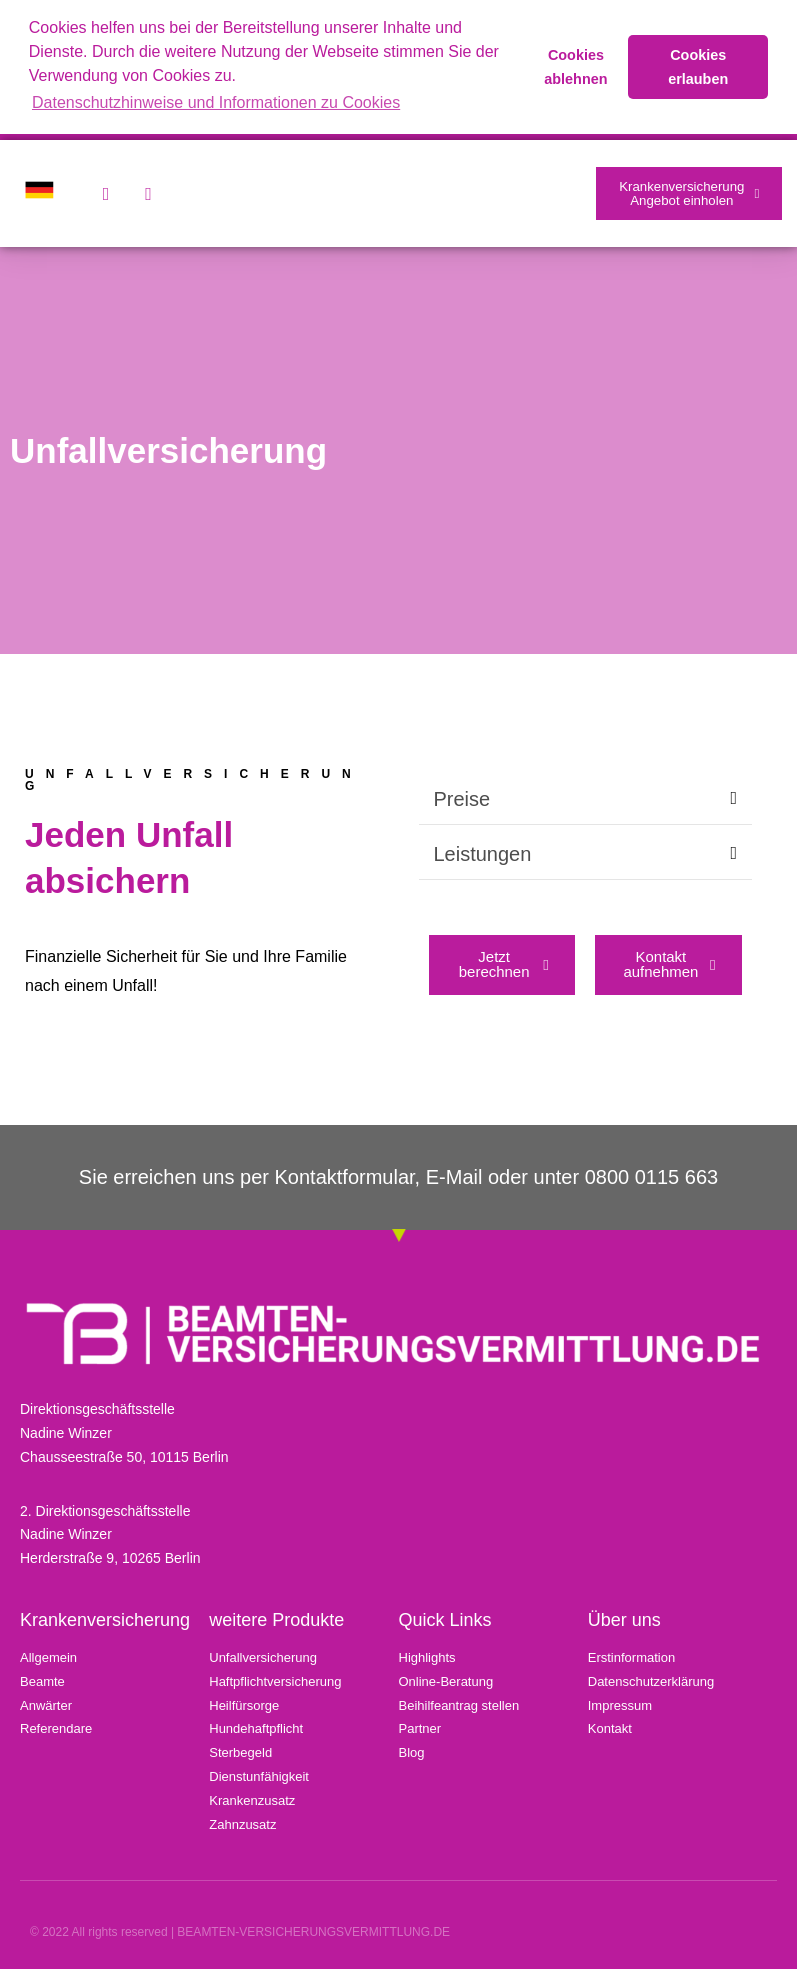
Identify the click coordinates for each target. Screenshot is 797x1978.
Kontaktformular (345, 1186)
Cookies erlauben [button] (698, 67)
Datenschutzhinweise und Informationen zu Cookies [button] (216, 102)
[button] (586, 806)
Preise (462, 806)
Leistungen (483, 861)
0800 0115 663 (651, 1186)
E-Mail (454, 1186)
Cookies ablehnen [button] (575, 67)
